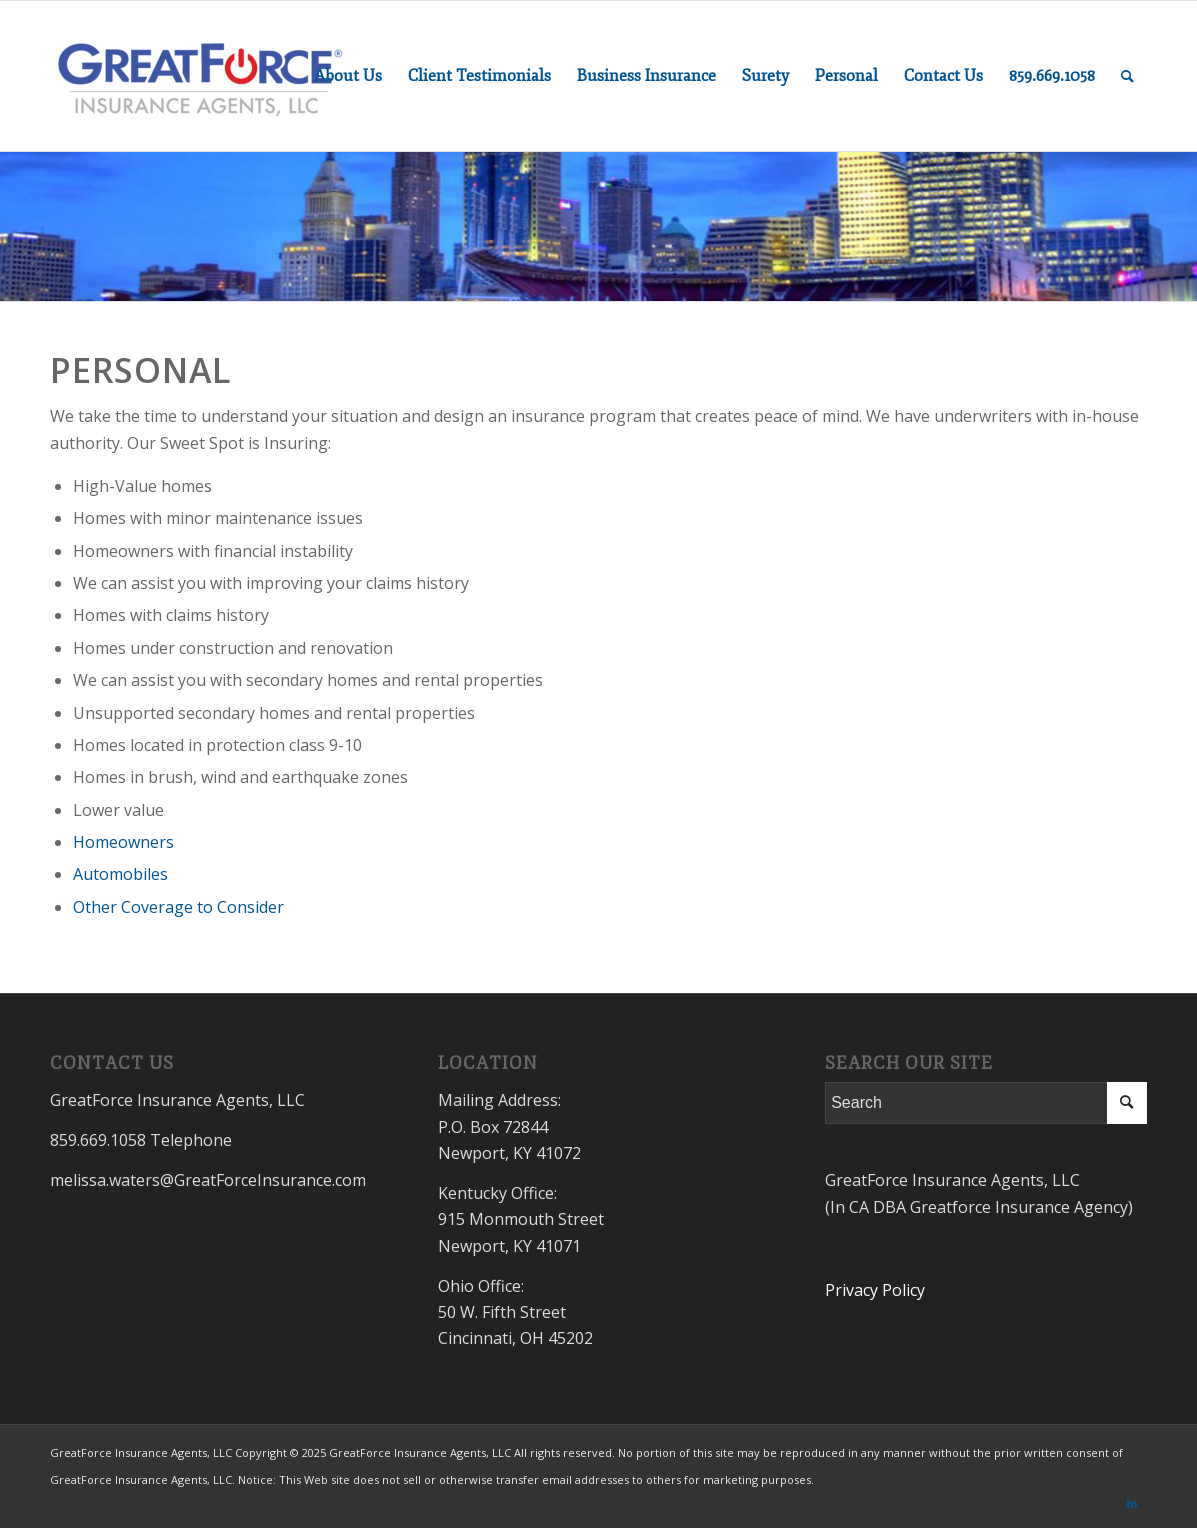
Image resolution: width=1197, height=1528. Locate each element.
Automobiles (120, 874)
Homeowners (123, 842)
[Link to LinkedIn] (1132, 1503)
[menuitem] (348, 76)
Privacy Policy (875, 1290)
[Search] (1127, 76)
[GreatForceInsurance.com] (200, 76)
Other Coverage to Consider (178, 907)
